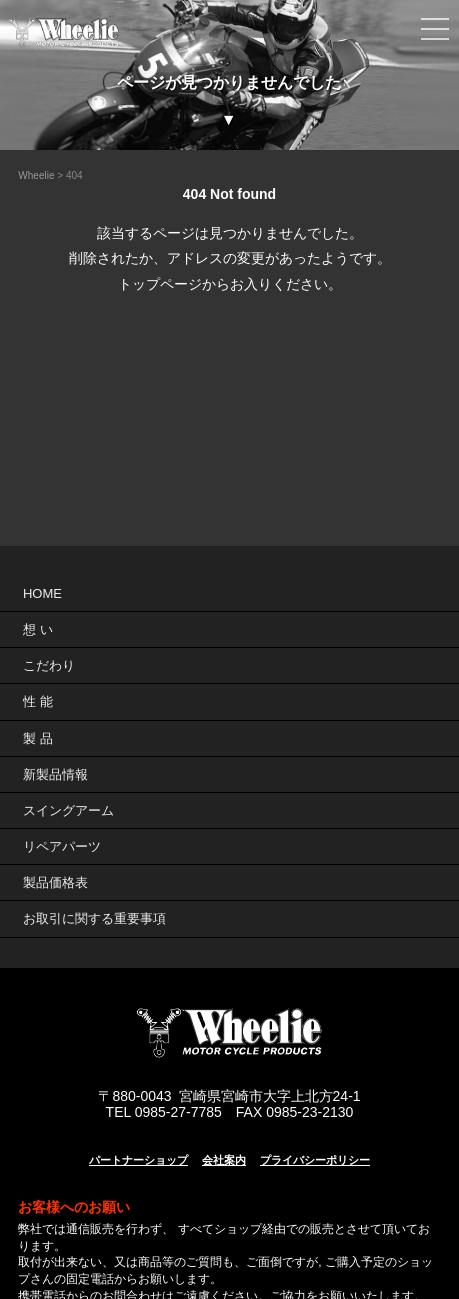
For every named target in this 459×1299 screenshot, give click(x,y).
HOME (42, 593)
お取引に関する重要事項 (94, 918)
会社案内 (224, 1160)
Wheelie (36, 175)
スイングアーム (68, 810)
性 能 (38, 701)
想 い (38, 629)
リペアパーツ (62, 846)
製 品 (38, 738)
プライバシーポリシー (315, 1160)
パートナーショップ (138, 1160)
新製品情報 (55, 774)
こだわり (49, 665)
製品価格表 (55, 882)
